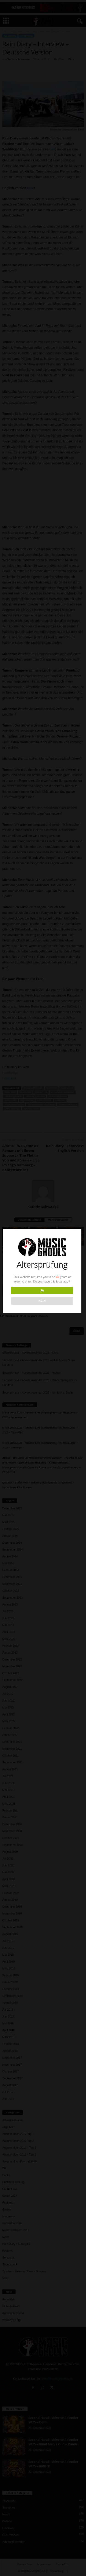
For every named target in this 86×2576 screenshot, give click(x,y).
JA (43, 1290)
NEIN (42, 1300)
